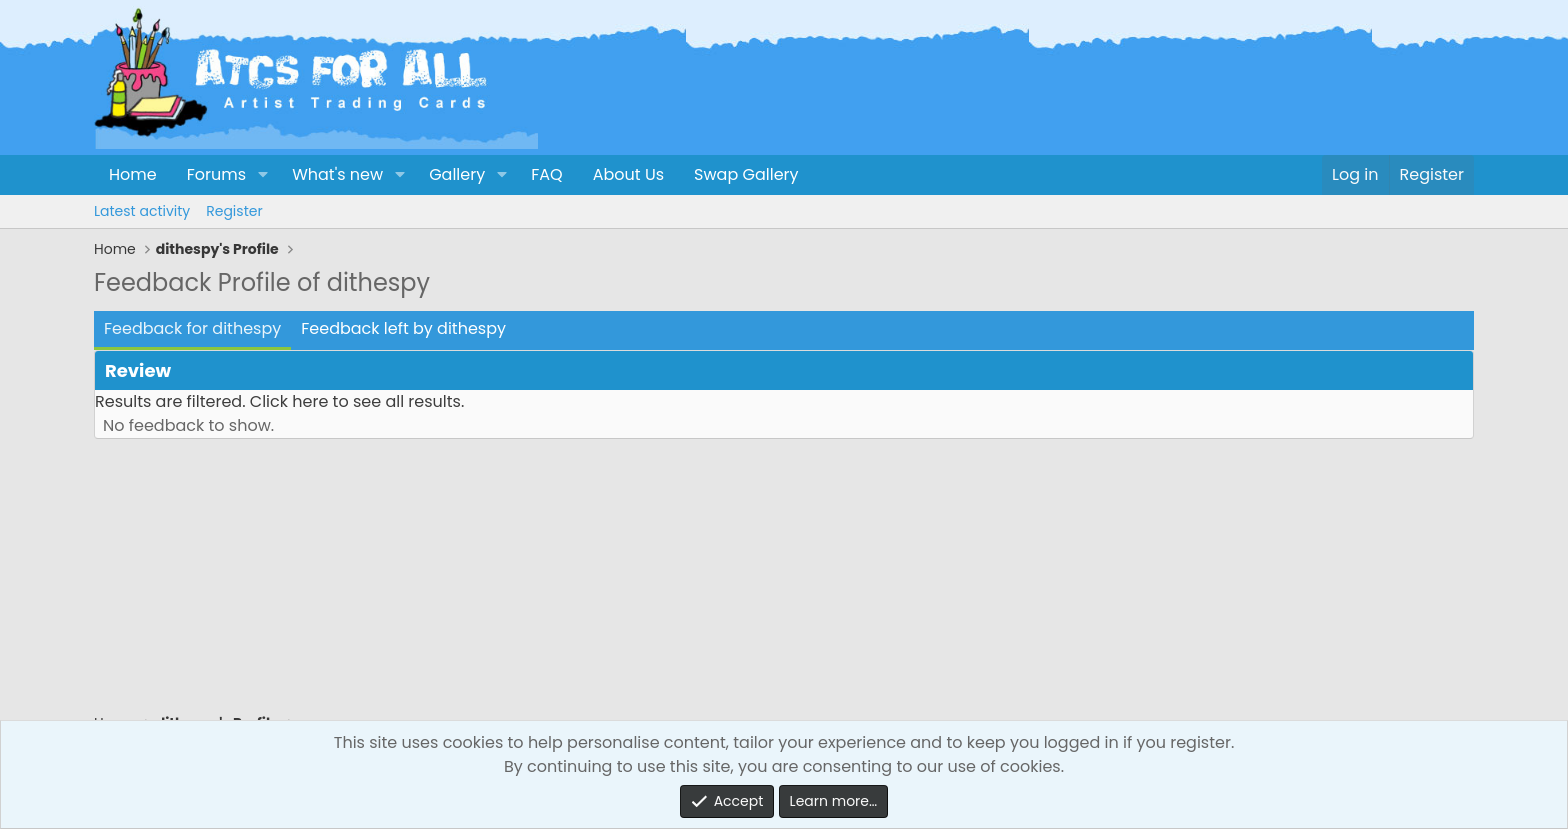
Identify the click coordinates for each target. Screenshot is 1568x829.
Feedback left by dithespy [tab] (403, 328)
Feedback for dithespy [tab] (192, 328)
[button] (262, 175)
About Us (628, 174)
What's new (337, 174)
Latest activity (142, 211)
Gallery (457, 174)
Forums (216, 174)
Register (234, 211)
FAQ (546, 174)
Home (133, 174)
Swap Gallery (746, 174)
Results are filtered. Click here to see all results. (279, 401)
